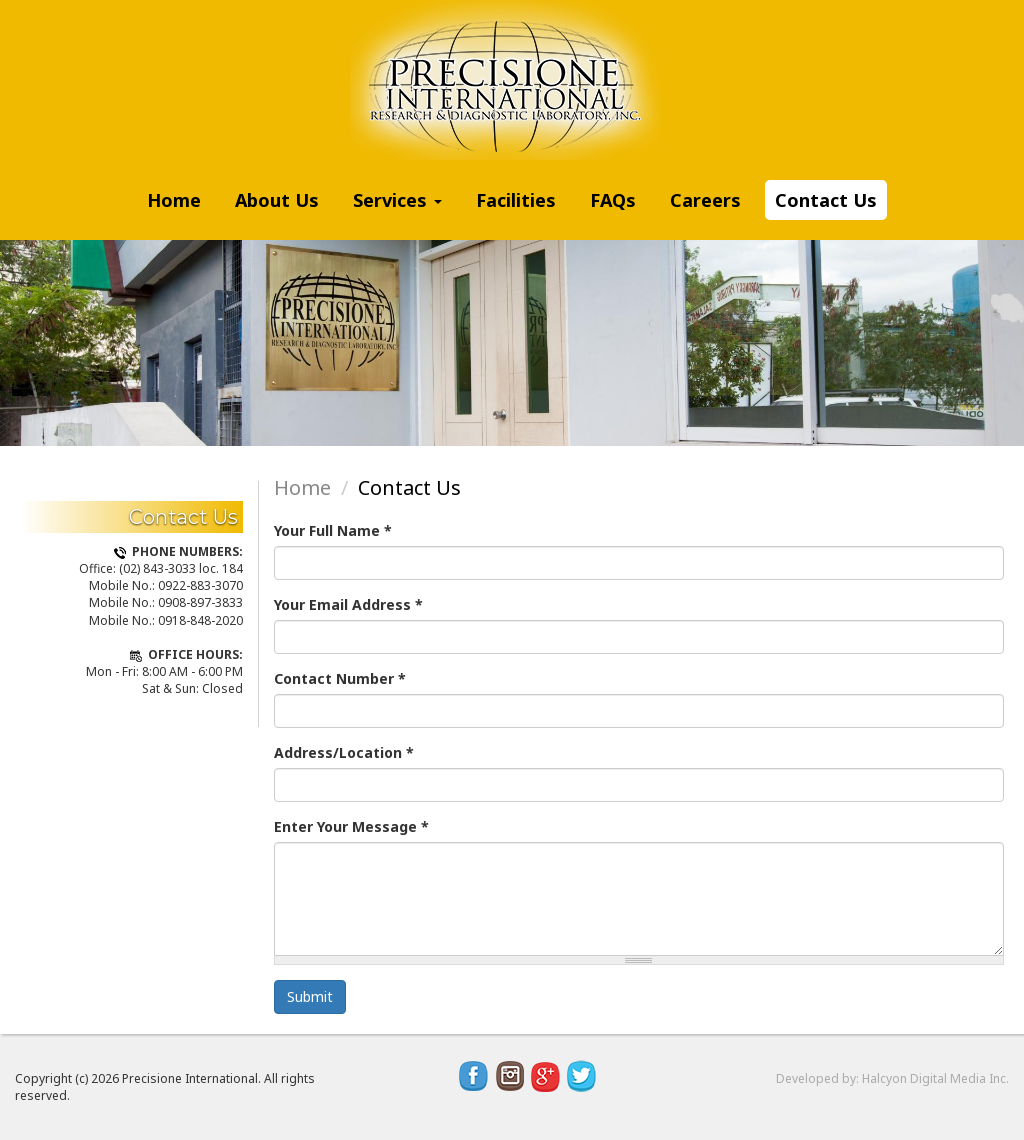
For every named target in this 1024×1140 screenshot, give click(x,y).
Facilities (516, 200)
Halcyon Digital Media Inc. (935, 1078)
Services (397, 200)
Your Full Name (333, 530)
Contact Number (340, 678)
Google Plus (546, 1076)
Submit (310, 996)
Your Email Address (348, 604)
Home (174, 200)
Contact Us (826, 200)
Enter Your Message (351, 826)
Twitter (582, 1076)
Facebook (474, 1076)
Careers (705, 200)
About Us (277, 200)
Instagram (510, 1076)
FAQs (613, 200)
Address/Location (344, 752)
